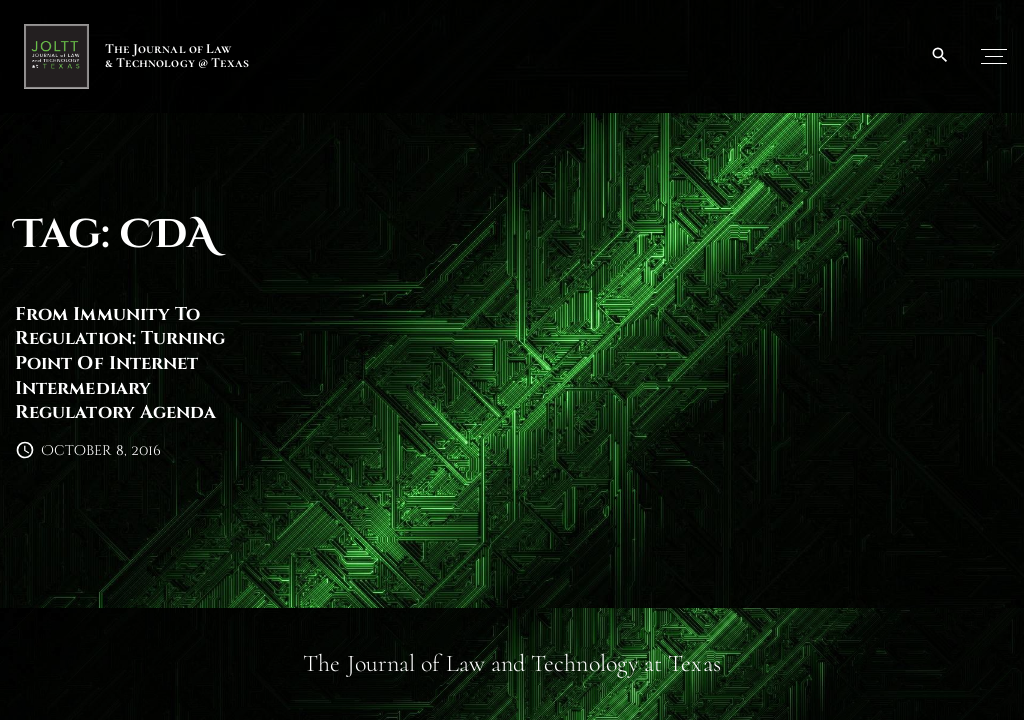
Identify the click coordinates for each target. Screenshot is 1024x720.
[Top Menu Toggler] (994, 56)
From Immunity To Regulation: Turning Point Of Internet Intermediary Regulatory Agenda (120, 364)
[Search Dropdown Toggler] (940, 56)
